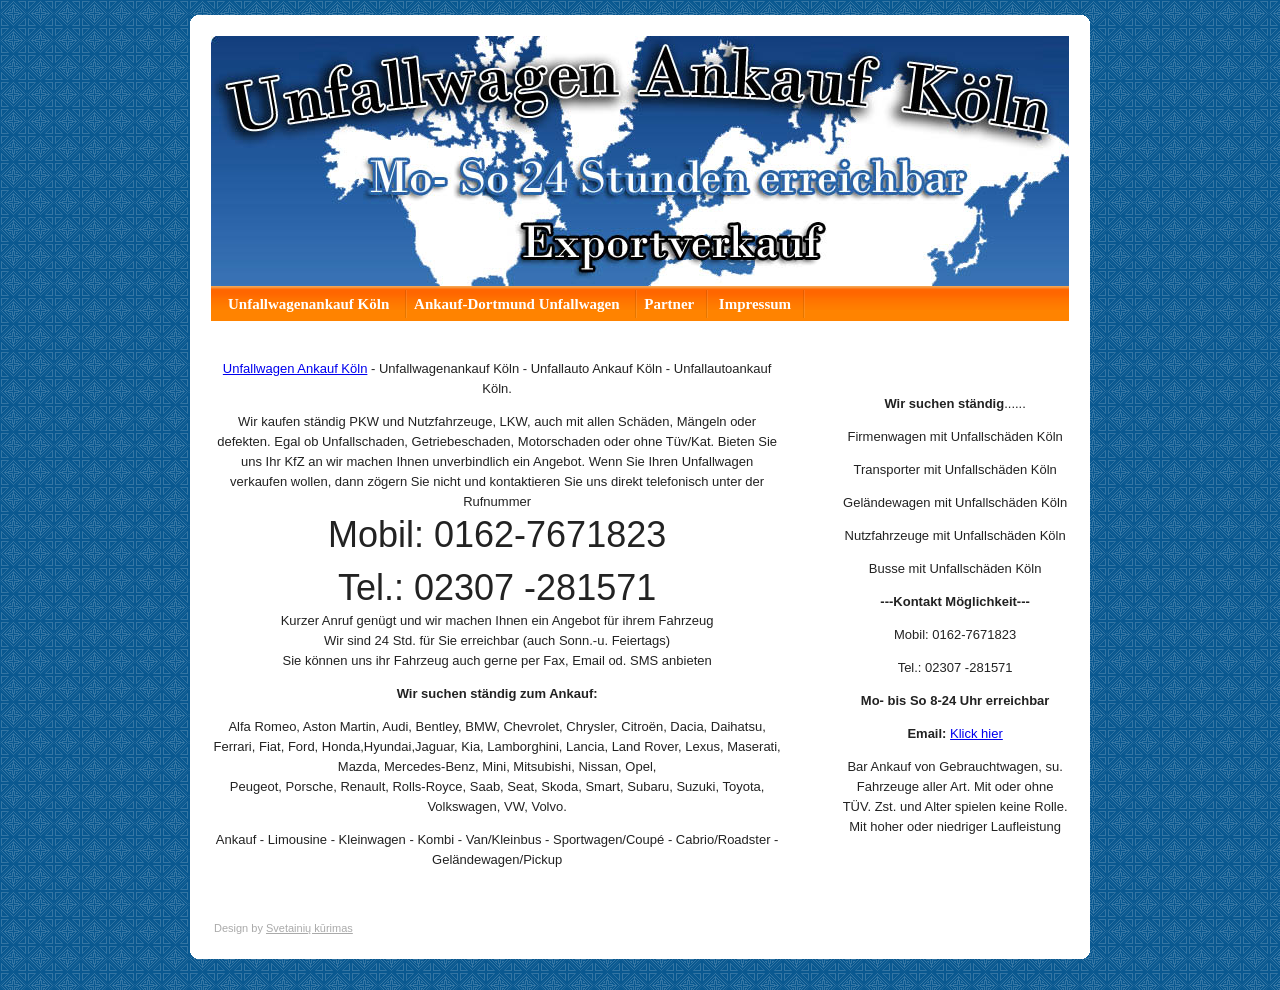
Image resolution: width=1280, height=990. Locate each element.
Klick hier (976, 733)
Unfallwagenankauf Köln (310, 304)
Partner (669, 304)
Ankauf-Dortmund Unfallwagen (518, 304)
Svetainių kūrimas (309, 928)
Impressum (755, 304)
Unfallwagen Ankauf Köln (295, 368)
